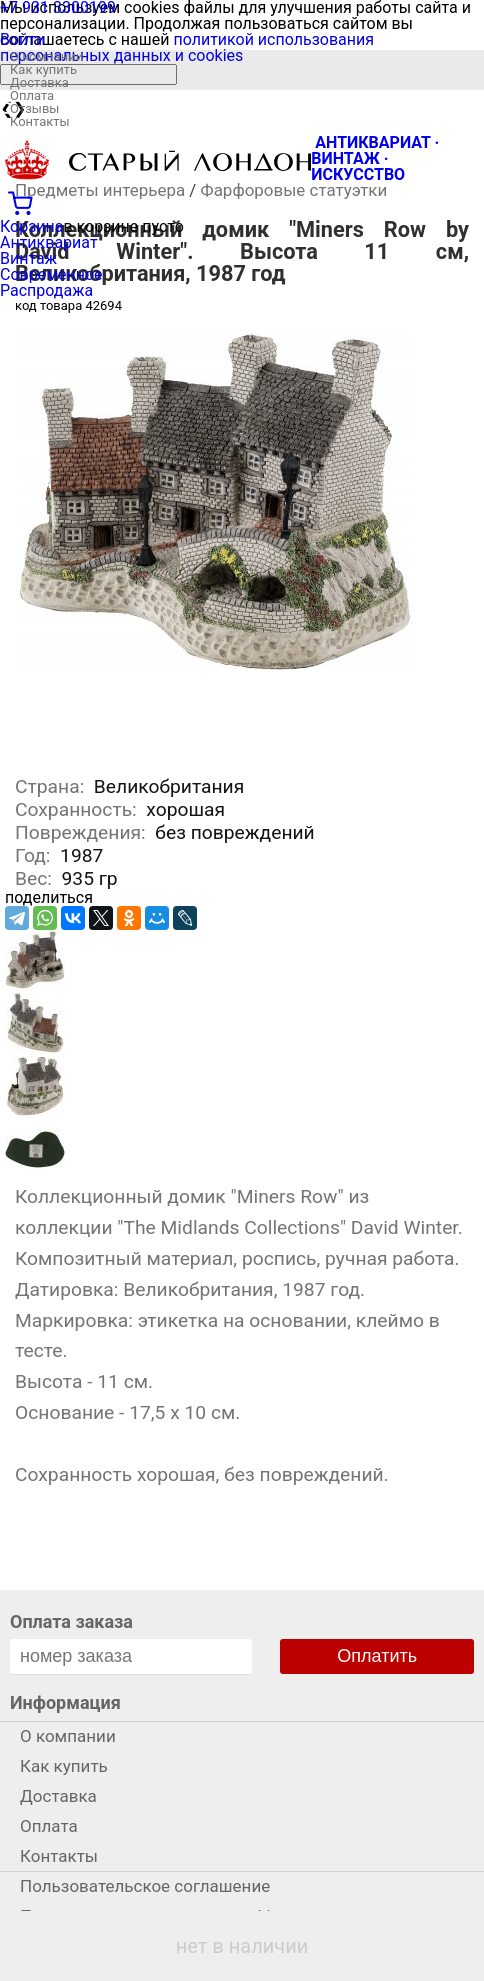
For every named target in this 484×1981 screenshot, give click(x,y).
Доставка (39, 82)
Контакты (40, 121)
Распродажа (46, 290)
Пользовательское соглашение (145, 1886)
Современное (51, 274)
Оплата (32, 95)
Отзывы (34, 108)
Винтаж (28, 258)
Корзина (31, 226)
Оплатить (377, 1656)
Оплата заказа (71, 1621)
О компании (46, 56)
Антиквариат (49, 242)
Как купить (43, 69)
